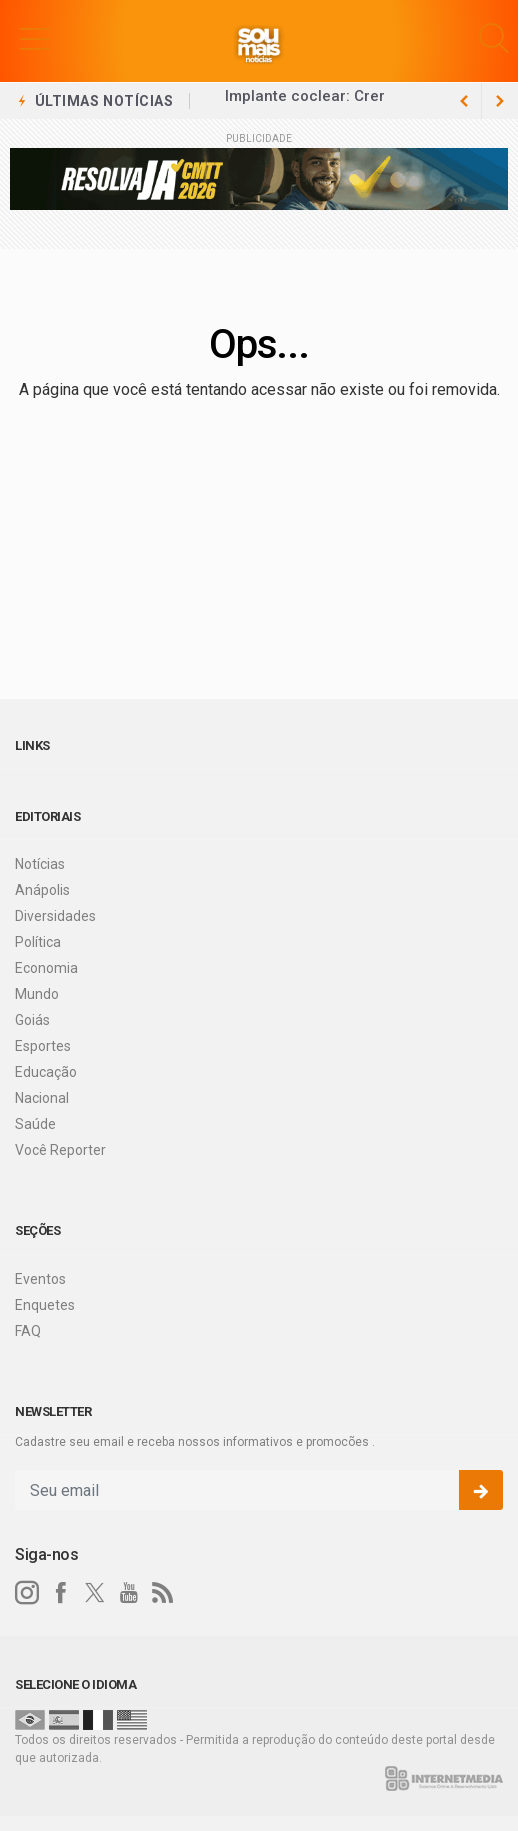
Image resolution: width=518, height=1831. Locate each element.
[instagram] (27, 1593)
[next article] (464, 101)
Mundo (37, 994)
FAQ (28, 1331)
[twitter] (95, 1593)
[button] (35, 38)
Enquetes (45, 1305)
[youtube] (129, 1593)
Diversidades (55, 916)
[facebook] (61, 1593)
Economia (46, 968)
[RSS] (163, 1593)
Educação (46, 1072)
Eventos (40, 1279)
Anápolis (42, 890)
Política (38, 942)
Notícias (40, 864)
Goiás (32, 1020)
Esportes (43, 1046)
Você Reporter (60, 1150)
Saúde (35, 1124)
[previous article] (500, 101)
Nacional (42, 1098)
